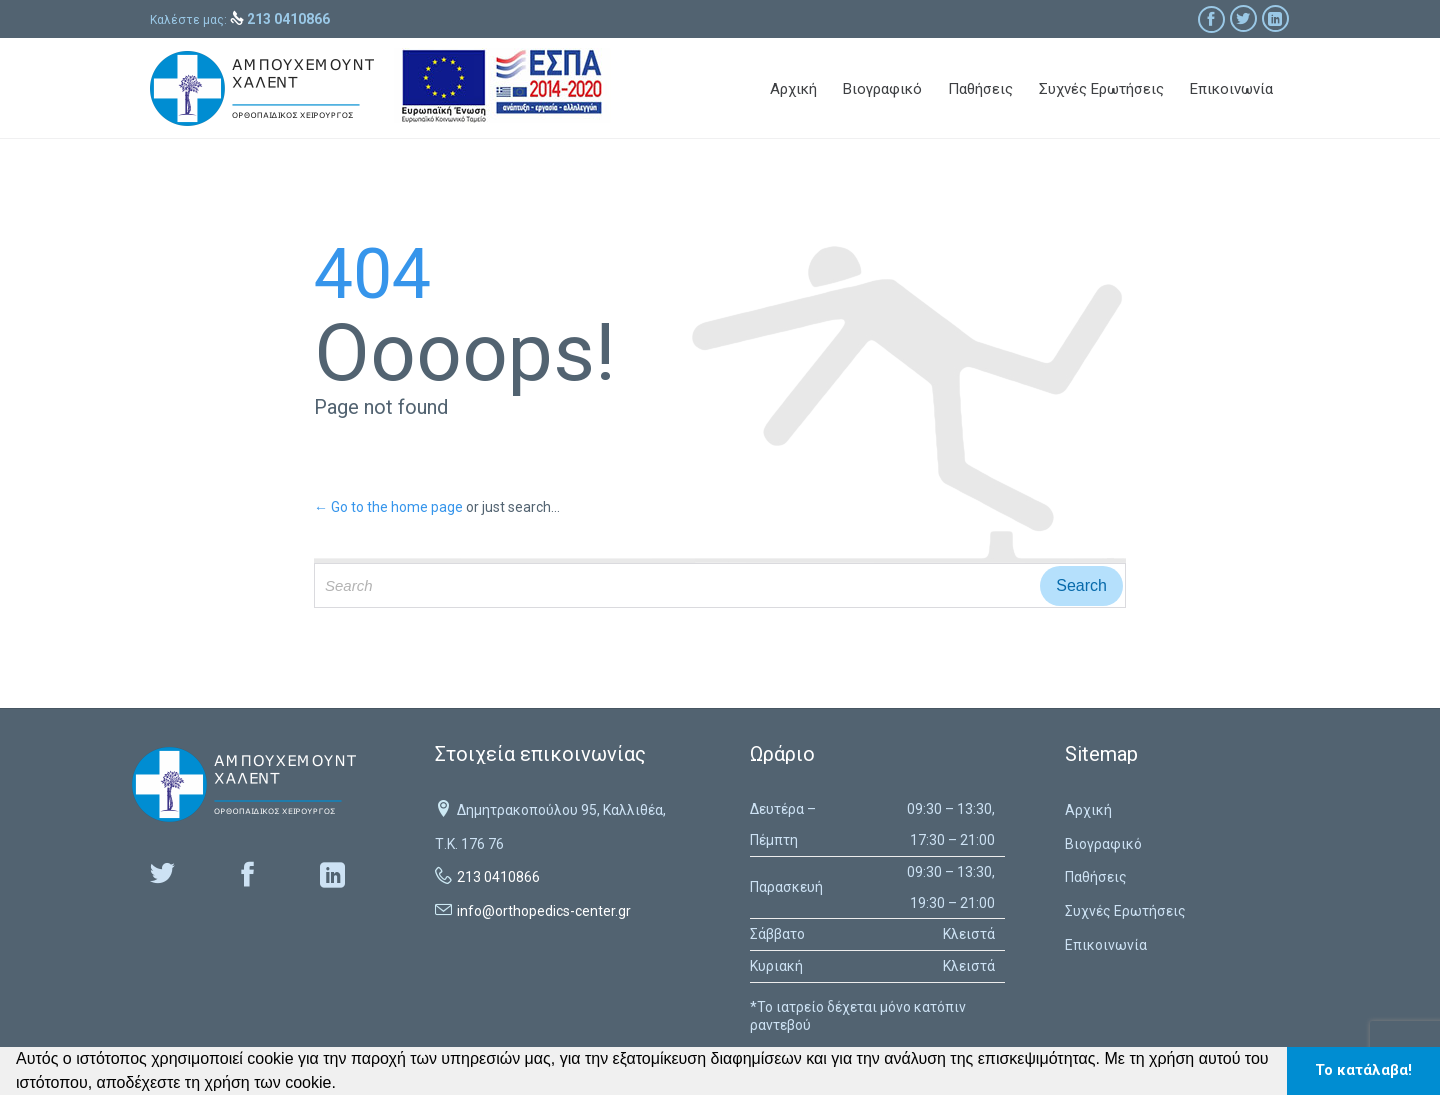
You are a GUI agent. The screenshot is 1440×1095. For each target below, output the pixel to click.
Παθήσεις (1096, 877)
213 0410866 (498, 877)
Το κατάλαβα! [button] (1363, 1070)
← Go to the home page (388, 507)
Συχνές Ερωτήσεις (1125, 911)
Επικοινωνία (1106, 945)
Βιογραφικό (1103, 844)
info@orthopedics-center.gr (544, 911)
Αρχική (1088, 810)
